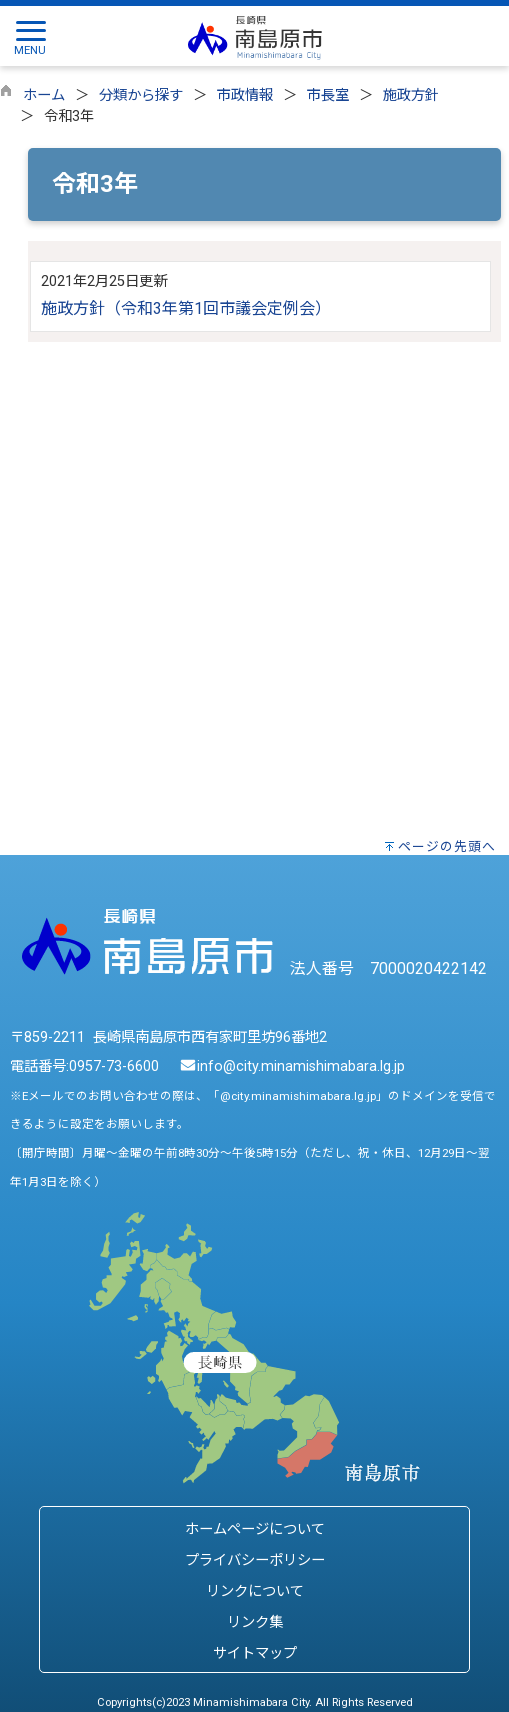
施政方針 (411, 95)
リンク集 (255, 1622)
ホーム (44, 95)
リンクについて (255, 1591)
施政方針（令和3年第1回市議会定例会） (186, 308)
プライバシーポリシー (255, 1560)
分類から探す (141, 95)
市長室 (328, 95)
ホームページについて (255, 1529)
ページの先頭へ (447, 846)
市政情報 (245, 95)
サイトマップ (255, 1653)
